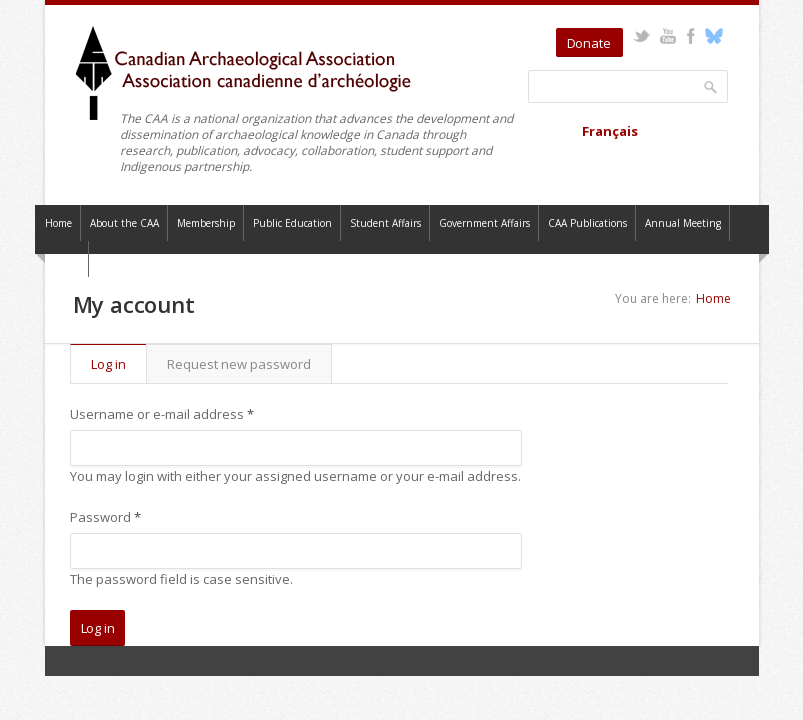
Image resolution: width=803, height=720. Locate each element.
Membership (206, 223)
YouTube (668, 36)
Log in (118, 364)
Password (105, 517)
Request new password (239, 364)
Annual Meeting (683, 223)
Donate (589, 43)
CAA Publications (587, 223)
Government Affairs (484, 223)
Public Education (292, 223)
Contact (62, 259)
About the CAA (124, 223)
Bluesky (714, 36)
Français (610, 131)
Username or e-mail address (162, 414)
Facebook (691, 36)
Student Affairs (385, 223)
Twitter (641, 36)
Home (58, 223)
